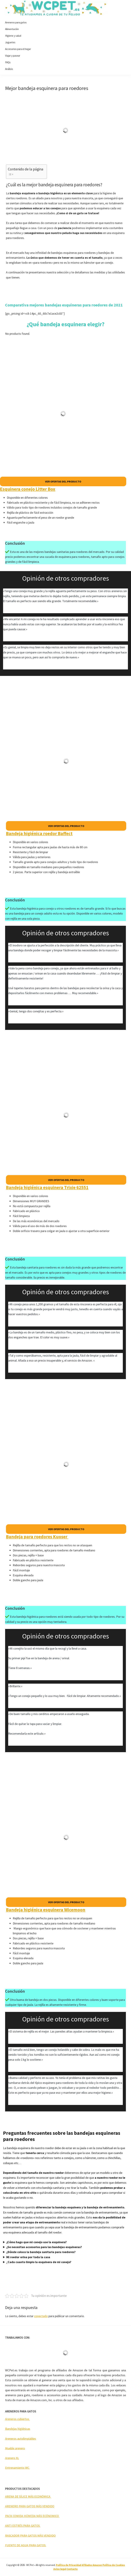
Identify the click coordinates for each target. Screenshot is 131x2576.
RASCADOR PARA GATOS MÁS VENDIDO (30, 2535)
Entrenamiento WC (17, 2468)
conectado (41, 2316)
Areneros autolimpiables (20, 2439)
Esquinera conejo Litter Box (27, 489)
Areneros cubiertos (17, 2419)
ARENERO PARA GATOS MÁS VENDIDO (29, 2506)
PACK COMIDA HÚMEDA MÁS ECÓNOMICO (32, 2516)
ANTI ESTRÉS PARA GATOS (22, 2526)
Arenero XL (12, 2458)
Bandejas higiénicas (17, 2429)
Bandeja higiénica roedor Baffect (39, 833)
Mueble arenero (15, 2448)
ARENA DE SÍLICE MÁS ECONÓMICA (28, 2496)
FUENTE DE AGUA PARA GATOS (25, 2545)
